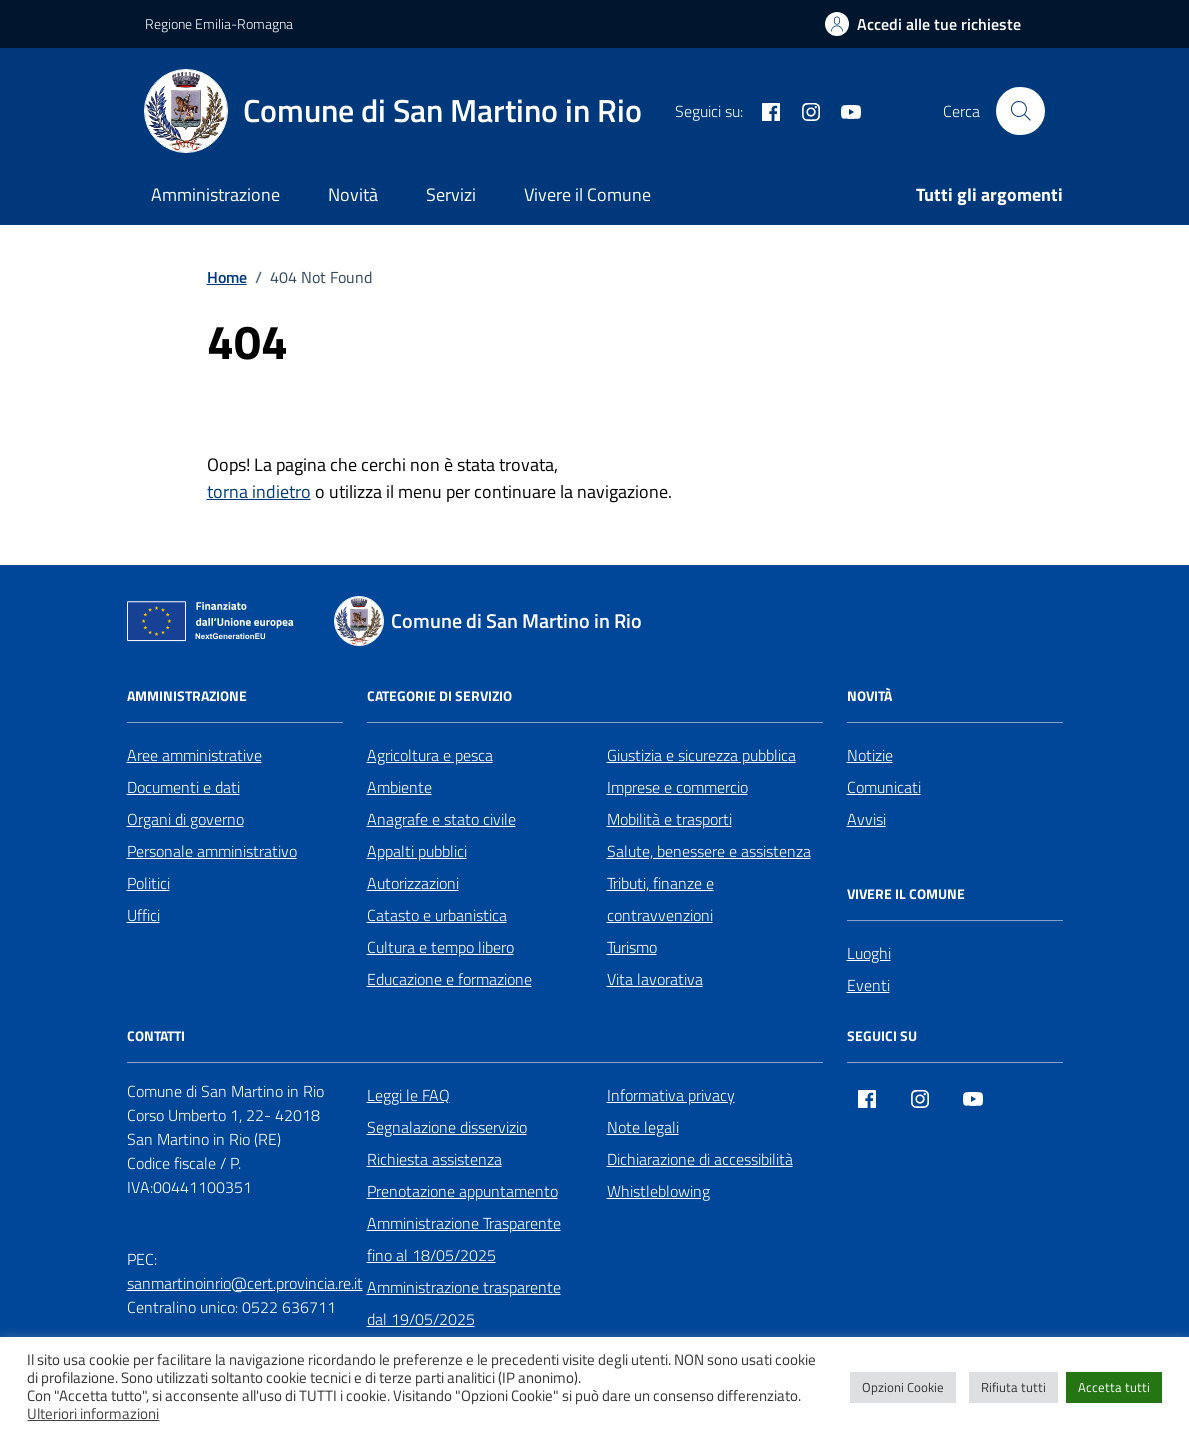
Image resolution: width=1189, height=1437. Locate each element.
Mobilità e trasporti (669, 819)
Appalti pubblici (417, 851)
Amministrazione (215, 194)
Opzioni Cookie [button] (903, 1387)
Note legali (643, 1127)
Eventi (868, 985)
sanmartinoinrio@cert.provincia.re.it (245, 1283)
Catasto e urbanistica (437, 915)
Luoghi (869, 953)
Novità (353, 194)
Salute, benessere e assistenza (709, 851)
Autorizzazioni (413, 883)
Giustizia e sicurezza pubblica (701, 755)
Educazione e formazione (449, 979)
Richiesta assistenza (434, 1159)
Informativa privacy (671, 1095)
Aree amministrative (194, 755)
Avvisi (866, 819)
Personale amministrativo (212, 851)
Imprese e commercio (677, 787)
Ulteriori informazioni (93, 1414)
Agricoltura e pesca (430, 755)
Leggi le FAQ (408, 1095)
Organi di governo (185, 819)
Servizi (451, 194)
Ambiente (399, 787)
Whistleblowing (658, 1191)
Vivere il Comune (587, 194)
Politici (148, 883)
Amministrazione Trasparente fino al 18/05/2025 (464, 1239)
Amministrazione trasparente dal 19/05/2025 (464, 1303)
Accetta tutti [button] (1114, 1387)
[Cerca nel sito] (1020, 111)
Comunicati (884, 787)
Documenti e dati (183, 787)
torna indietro (259, 491)
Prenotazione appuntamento (462, 1191)
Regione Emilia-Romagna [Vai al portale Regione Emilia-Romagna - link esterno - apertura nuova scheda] (219, 23)
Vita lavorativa (655, 979)
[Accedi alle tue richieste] (923, 24)
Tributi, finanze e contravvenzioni (660, 899)
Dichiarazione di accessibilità (700, 1159)
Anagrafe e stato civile (441, 819)
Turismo (632, 947)
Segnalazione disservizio (447, 1127)
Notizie (870, 755)
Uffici (143, 915)
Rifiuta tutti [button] (1013, 1387)
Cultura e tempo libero (440, 947)
